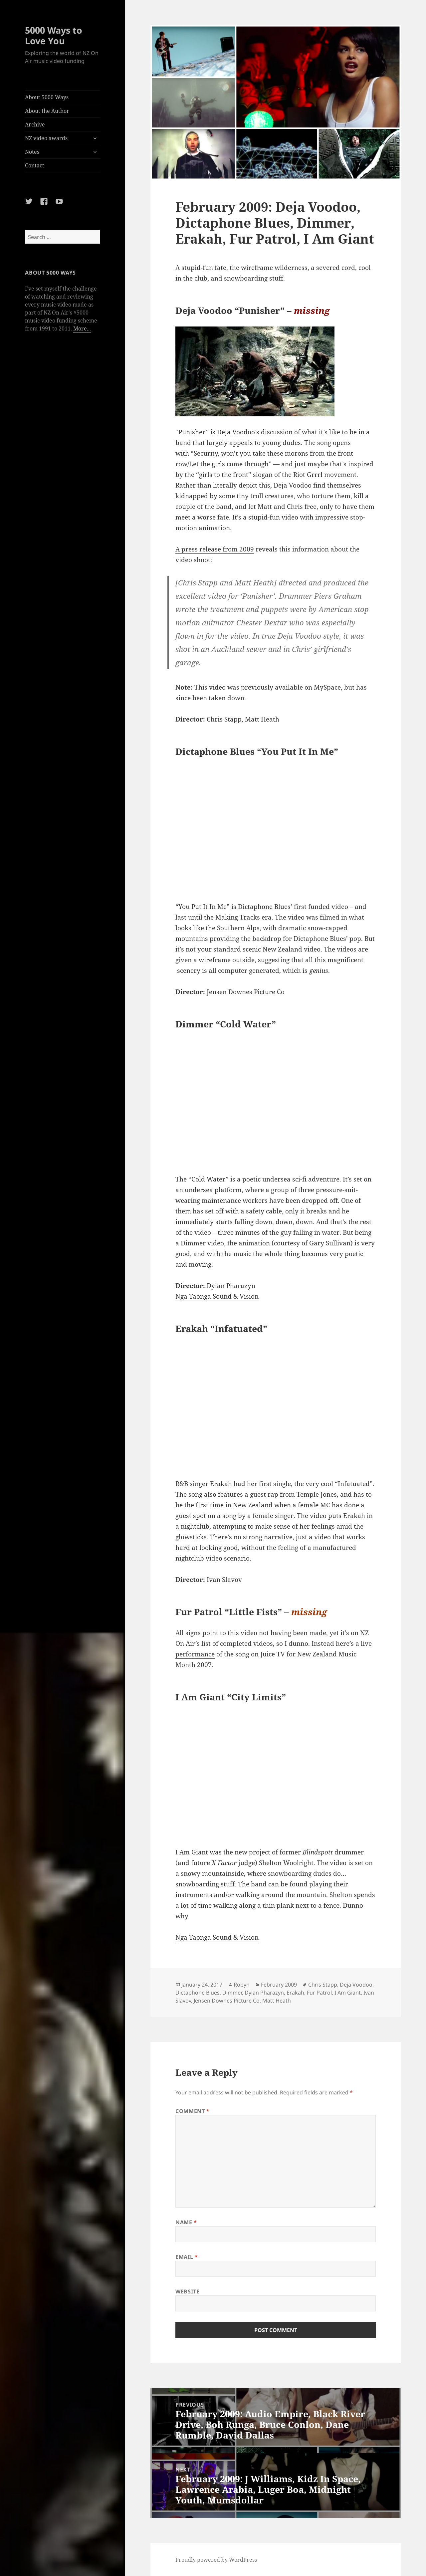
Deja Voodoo (356, 1984)
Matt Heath (276, 2000)
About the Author (47, 110)
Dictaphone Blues (197, 1992)
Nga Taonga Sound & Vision (217, 1296)
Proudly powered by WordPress (216, 2559)
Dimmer (232, 1992)
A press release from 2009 (214, 549)
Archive (35, 124)
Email (186, 2256)
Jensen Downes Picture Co (227, 2000)
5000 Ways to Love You (53, 35)
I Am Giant (347, 1992)
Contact (34, 165)
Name (186, 2222)
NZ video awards (46, 138)
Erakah (295, 1992)
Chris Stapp (322, 1984)
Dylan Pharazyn (264, 1992)
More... (82, 328)
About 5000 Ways (47, 97)
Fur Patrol (319, 1992)
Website (187, 2291)
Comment (192, 2111)
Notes (32, 151)
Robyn (242, 1984)
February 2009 (279, 1984)
